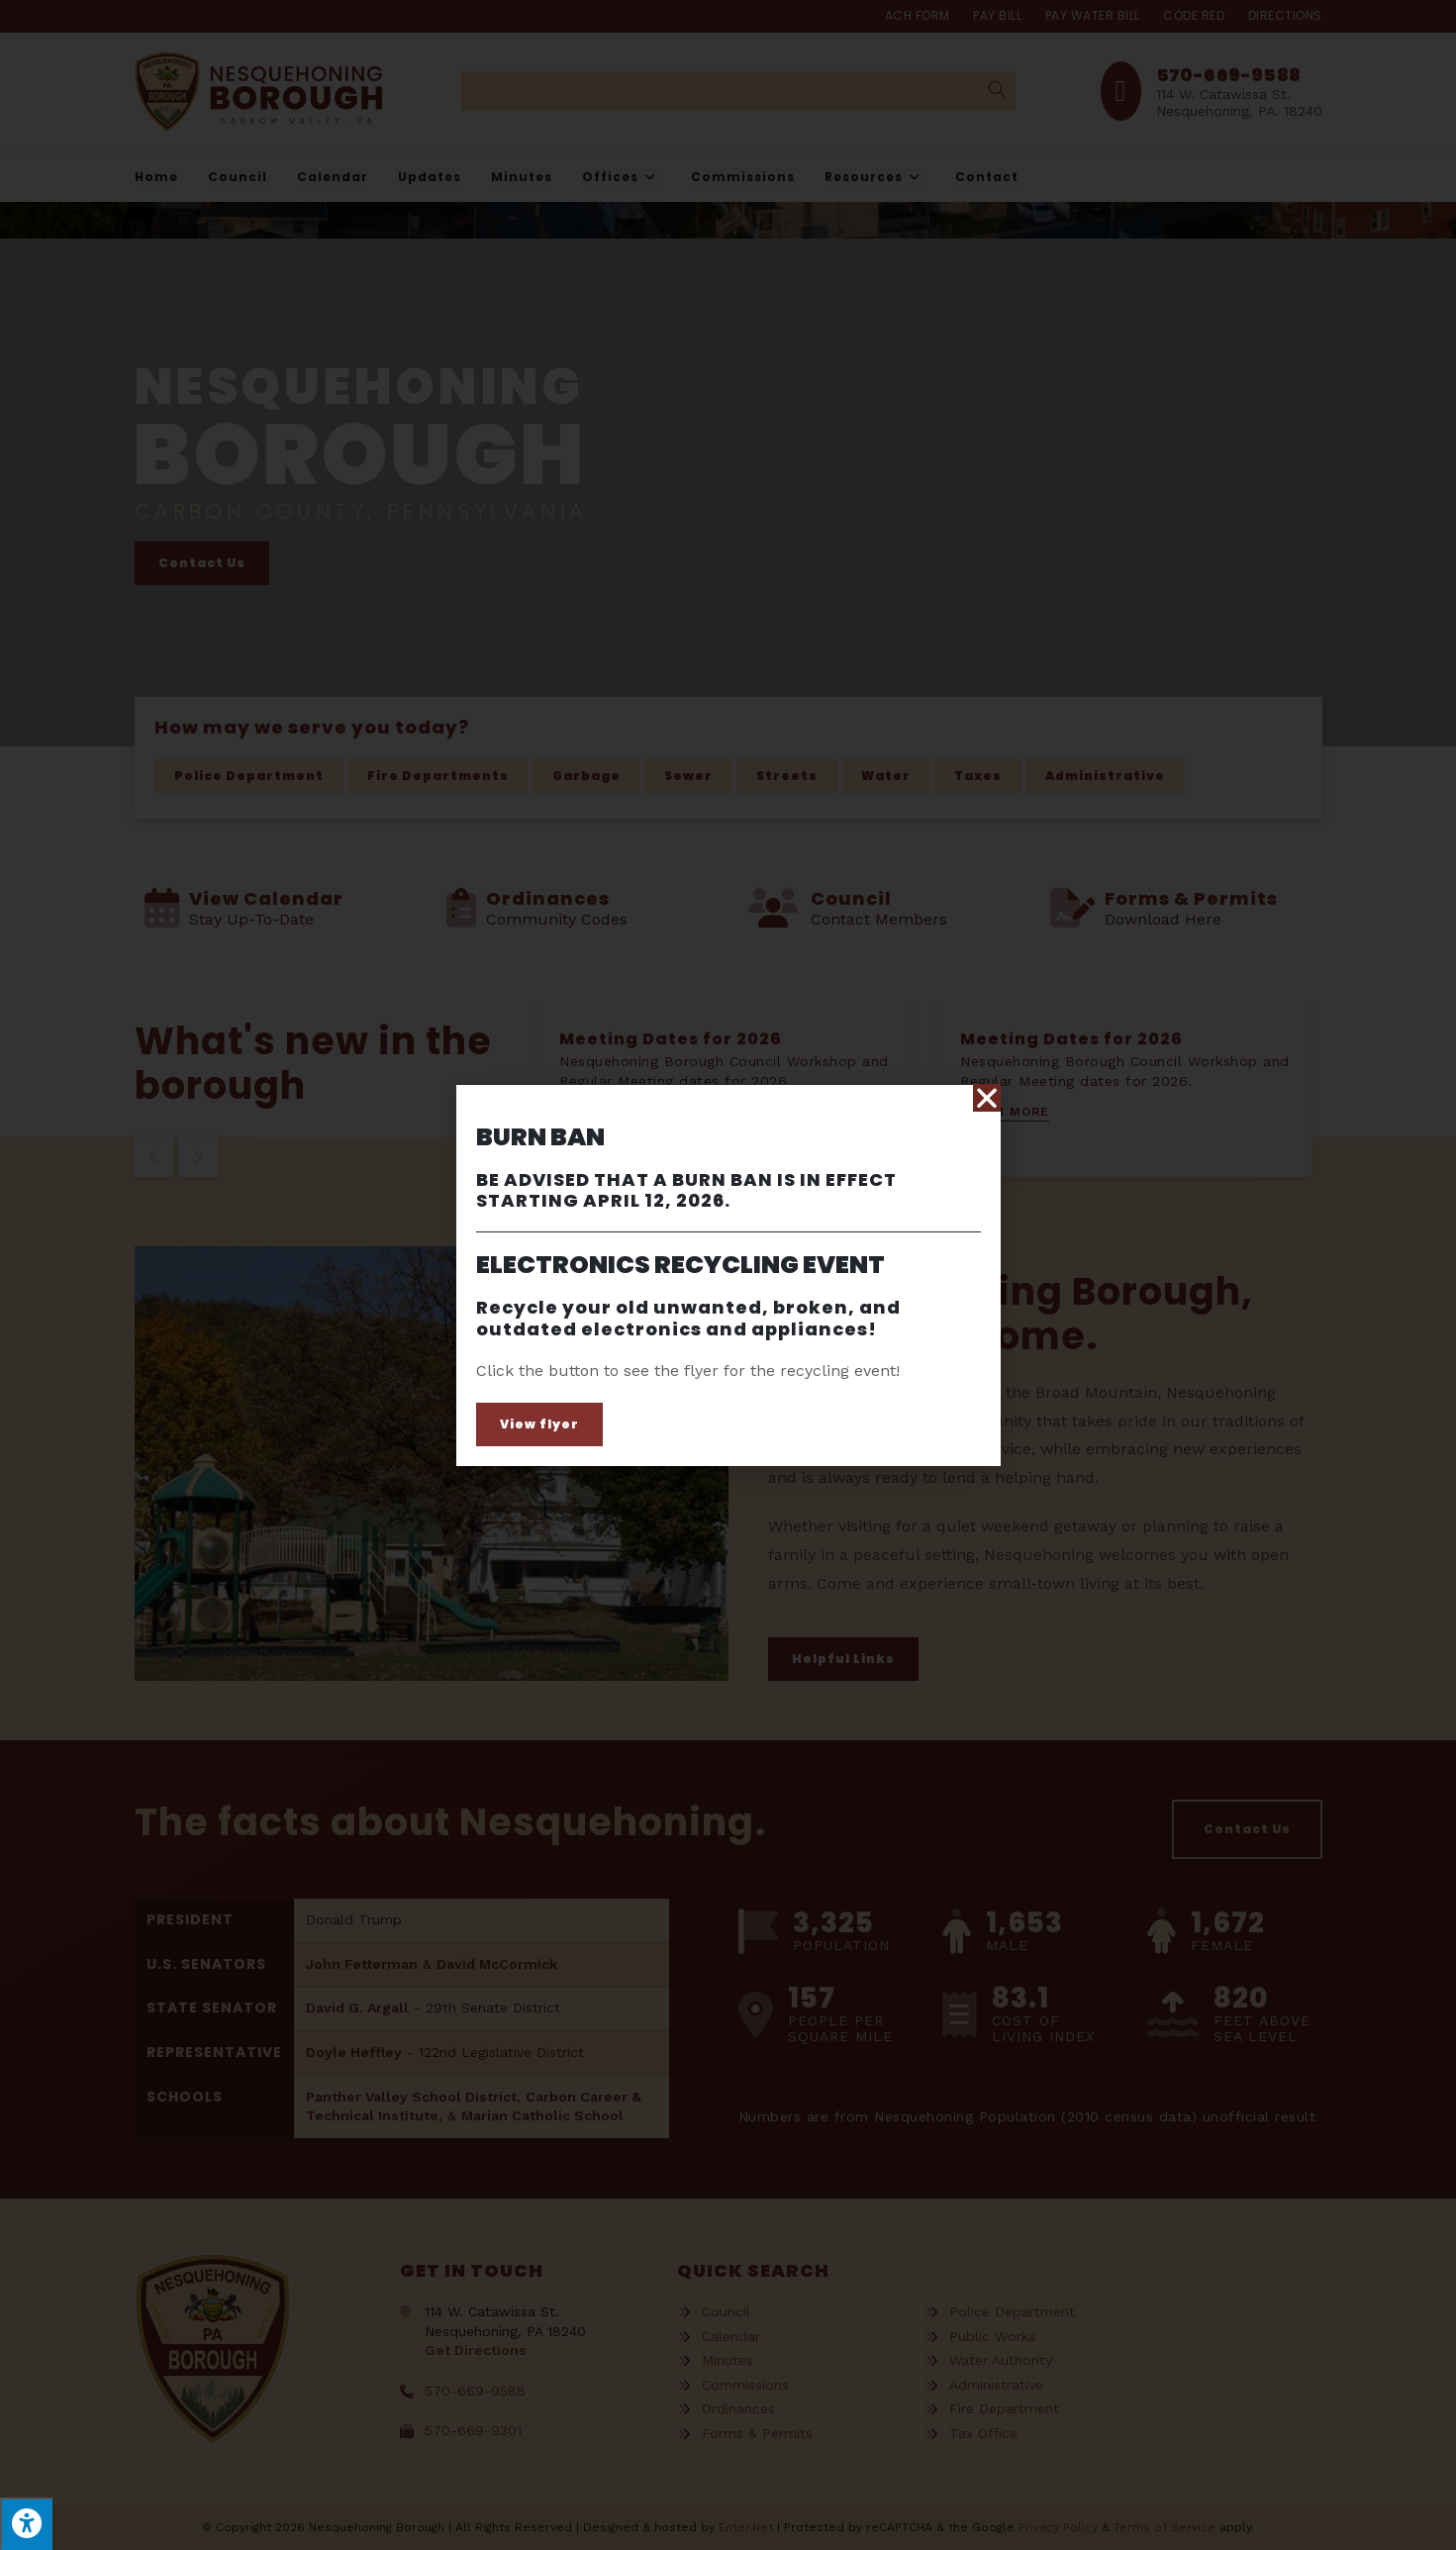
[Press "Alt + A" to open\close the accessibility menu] (26, 2524)
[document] (728, 1275)
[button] (539, 1424)
